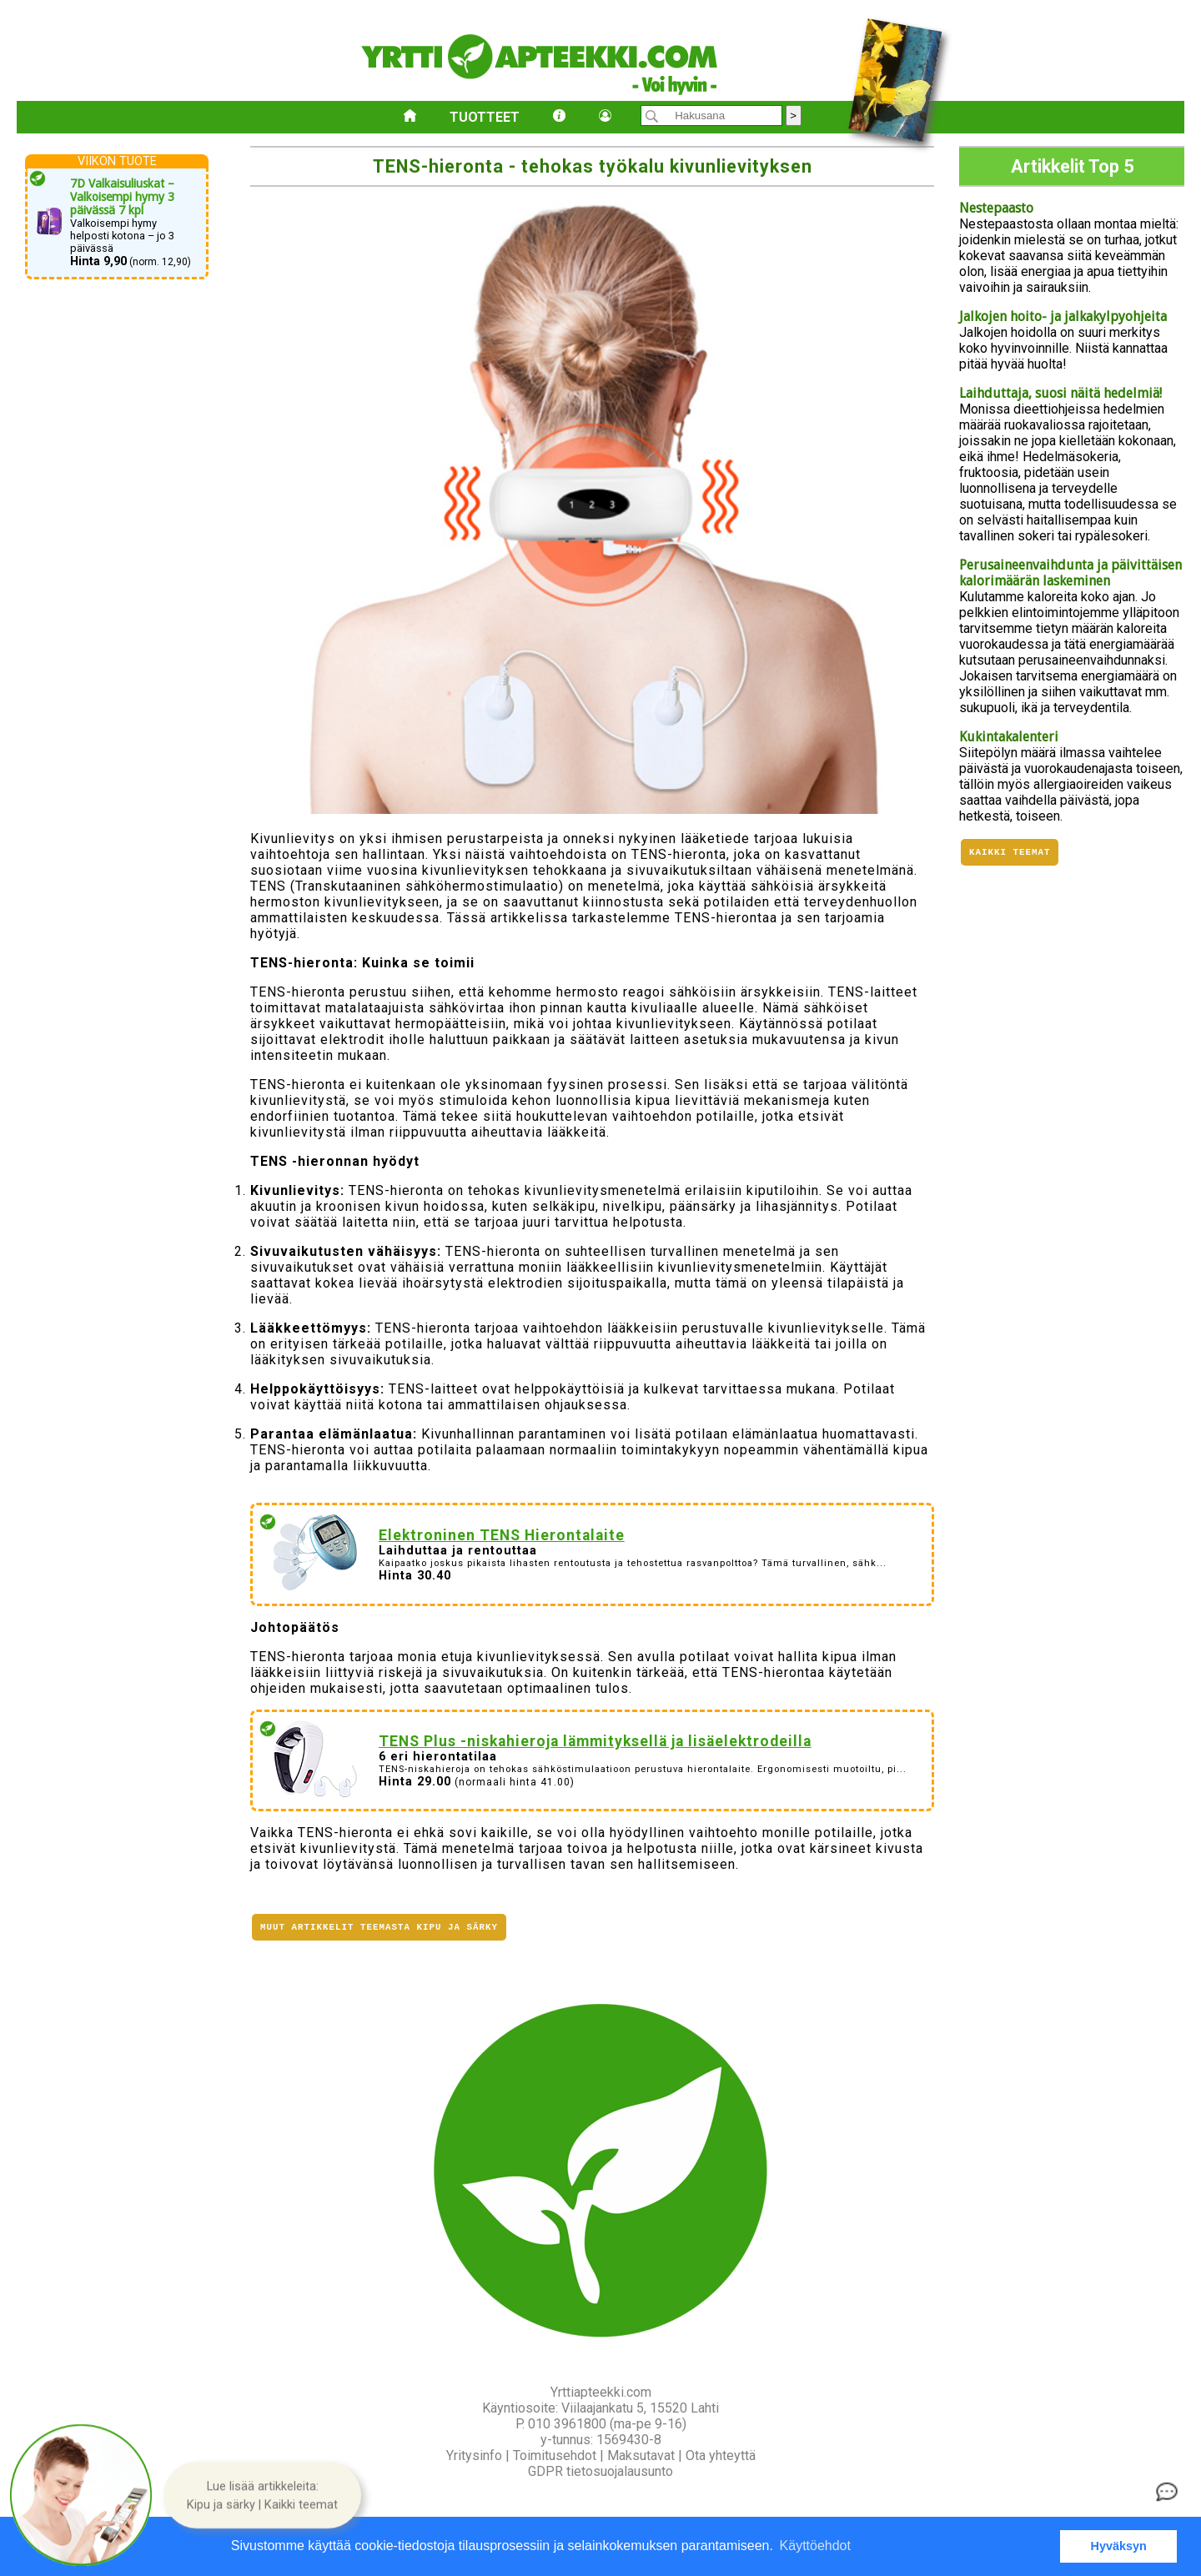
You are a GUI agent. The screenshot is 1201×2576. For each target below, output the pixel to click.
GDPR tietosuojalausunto (600, 2471)
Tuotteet (485, 117)
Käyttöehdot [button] (815, 2545)
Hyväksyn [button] (1119, 2546)
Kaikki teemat (1009, 853)
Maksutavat (641, 2455)
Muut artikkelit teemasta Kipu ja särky (379, 1928)
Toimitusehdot (554, 2455)
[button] (262, 2495)
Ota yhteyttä (721, 2455)
